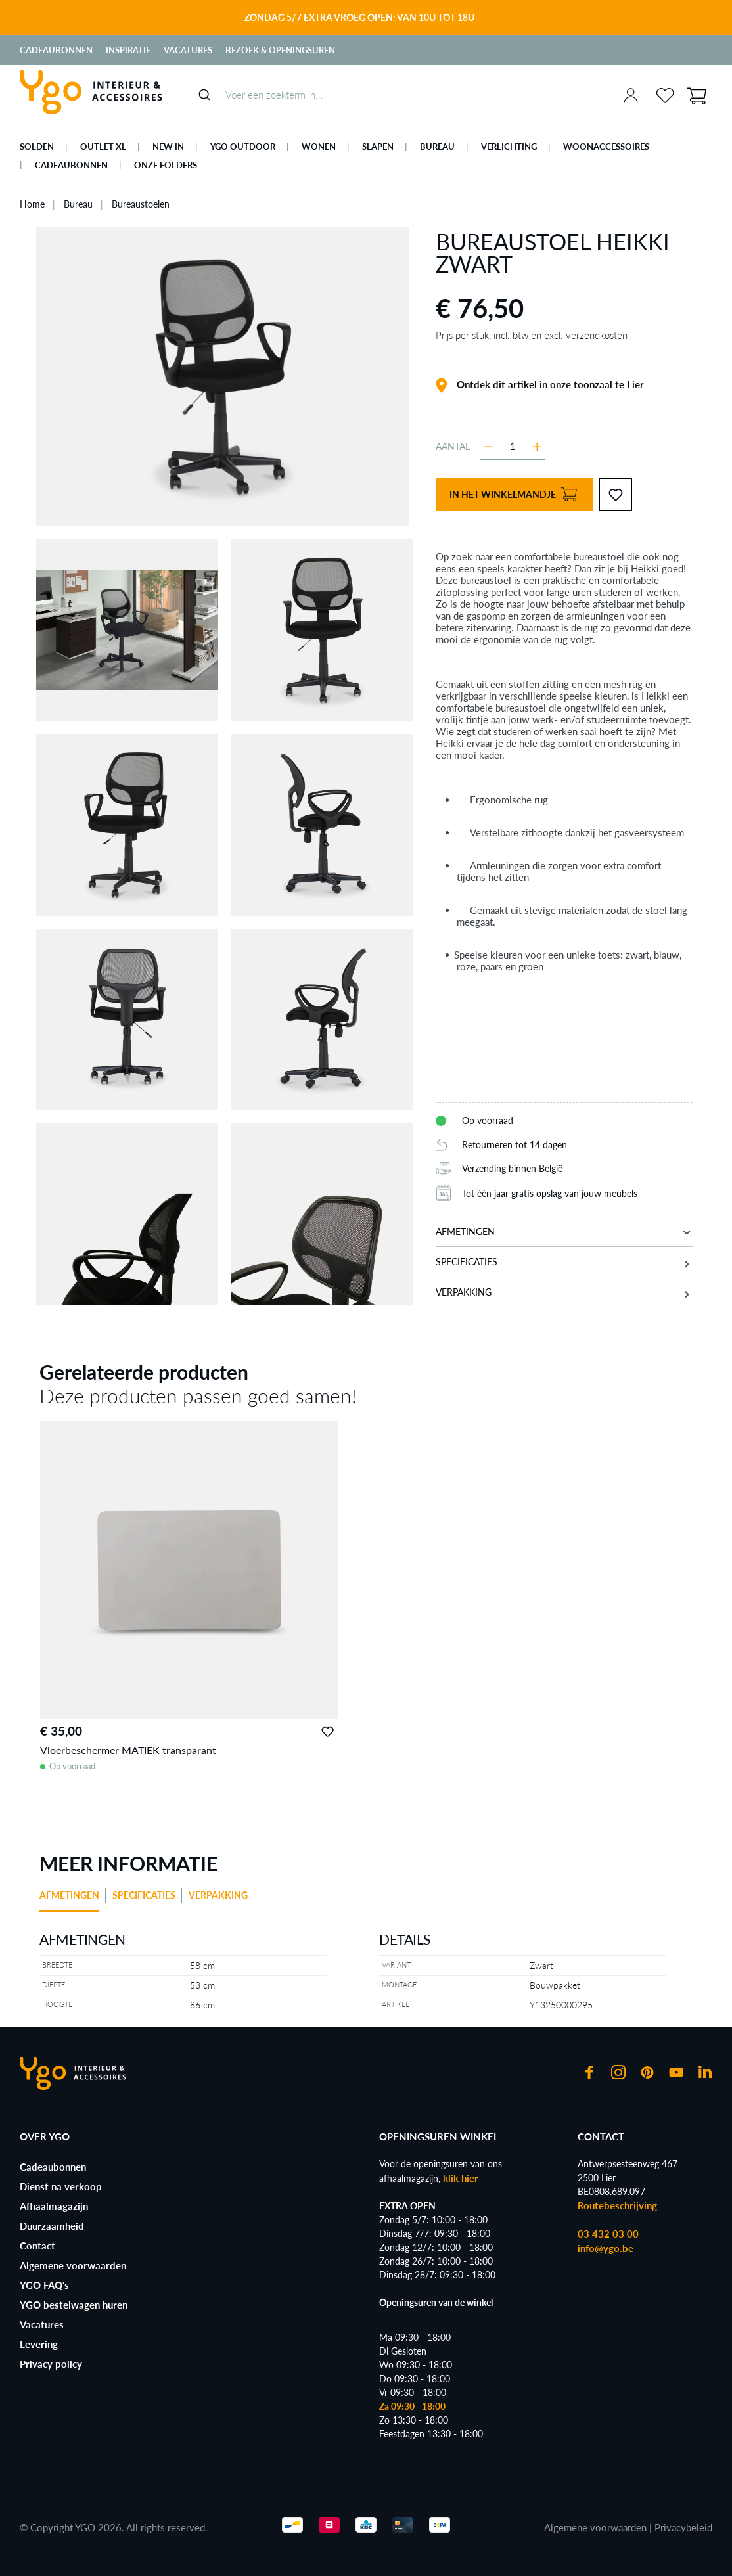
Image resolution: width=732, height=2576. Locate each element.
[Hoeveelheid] (512, 446)
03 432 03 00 (608, 2234)
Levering (39, 2344)
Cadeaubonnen (56, 50)
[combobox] (376, 94)
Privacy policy (51, 2364)
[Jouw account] (630, 95)
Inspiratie (128, 50)
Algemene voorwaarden (73, 2265)
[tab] (72, 1900)
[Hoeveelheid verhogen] (537, 446)
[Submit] (204, 94)
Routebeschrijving (617, 2205)
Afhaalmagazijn (54, 2206)
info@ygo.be (605, 2248)
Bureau (78, 204)
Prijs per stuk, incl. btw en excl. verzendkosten (532, 335)
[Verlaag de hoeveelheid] (488, 446)
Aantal (453, 446)
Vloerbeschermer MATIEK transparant (128, 1750)
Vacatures (188, 50)
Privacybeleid (683, 2527)
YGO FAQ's (44, 2285)
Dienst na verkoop (61, 2186)
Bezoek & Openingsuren (280, 50)
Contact (37, 2245)
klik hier (460, 2178)
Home (32, 204)
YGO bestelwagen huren (73, 2305)
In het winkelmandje (513, 495)
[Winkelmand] (696, 94)
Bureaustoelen (141, 204)
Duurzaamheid (52, 2226)
